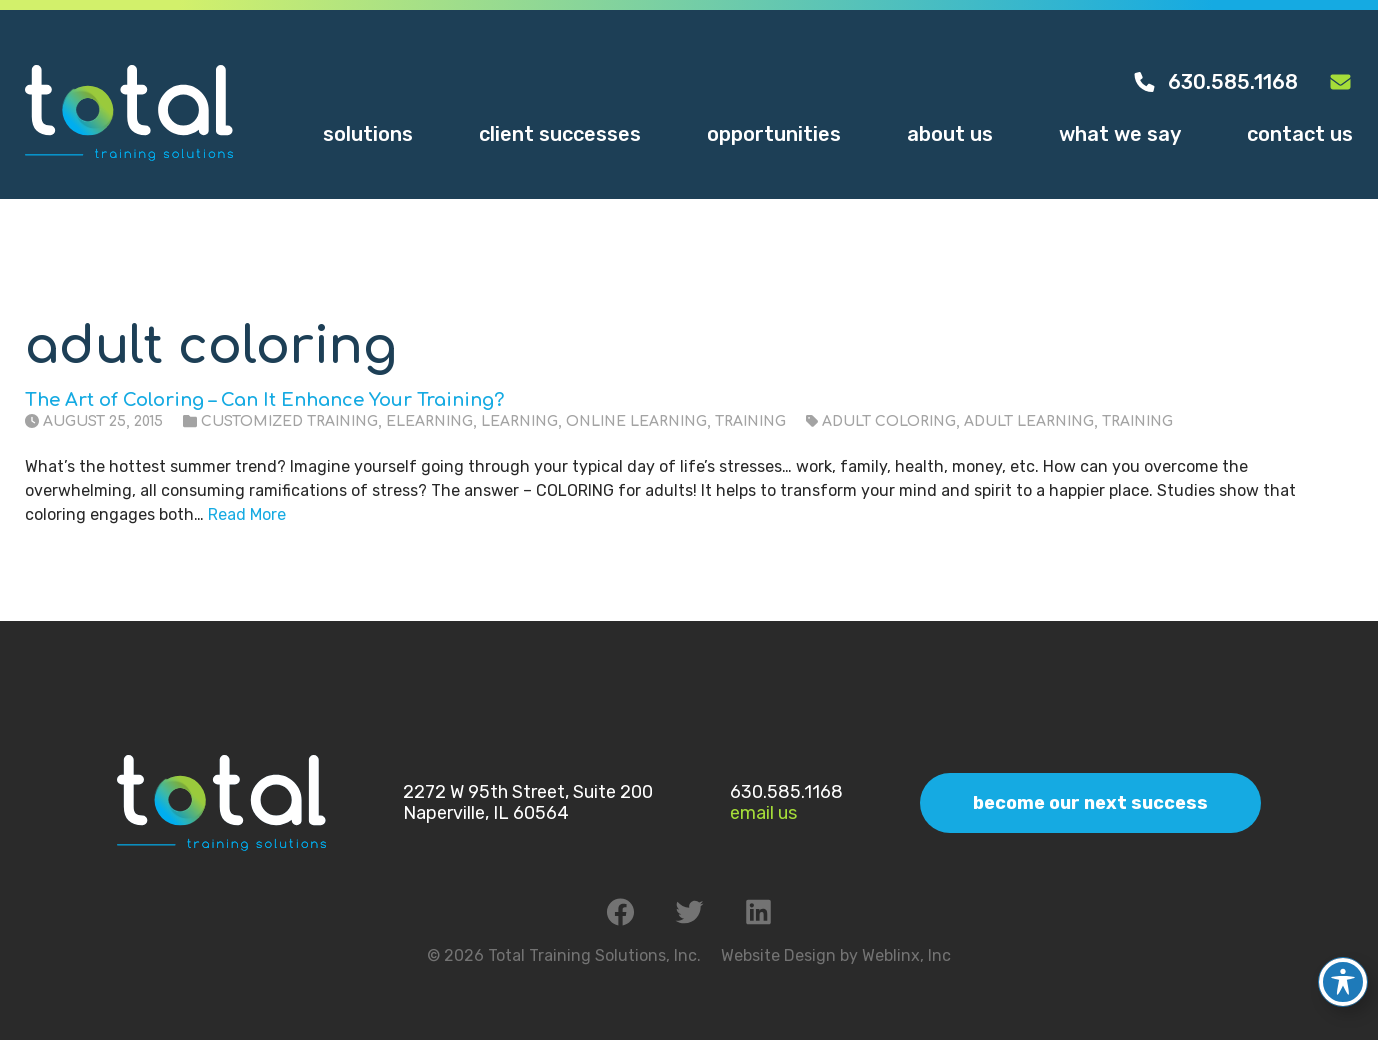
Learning (519, 421)
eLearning (429, 421)
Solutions (368, 134)
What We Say (1120, 134)
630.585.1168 (1215, 82)
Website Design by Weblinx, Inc (836, 955)
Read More (247, 514)
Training (750, 421)
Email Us (763, 813)
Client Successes (560, 134)
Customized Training (289, 421)
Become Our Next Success (1090, 803)
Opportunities (774, 134)
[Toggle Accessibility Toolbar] (1343, 971)
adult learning (1029, 421)
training (1137, 421)
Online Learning (636, 421)
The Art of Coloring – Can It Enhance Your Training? (264, 400)
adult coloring (889, 421)
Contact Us (1300, 134)
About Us (950, 134)
